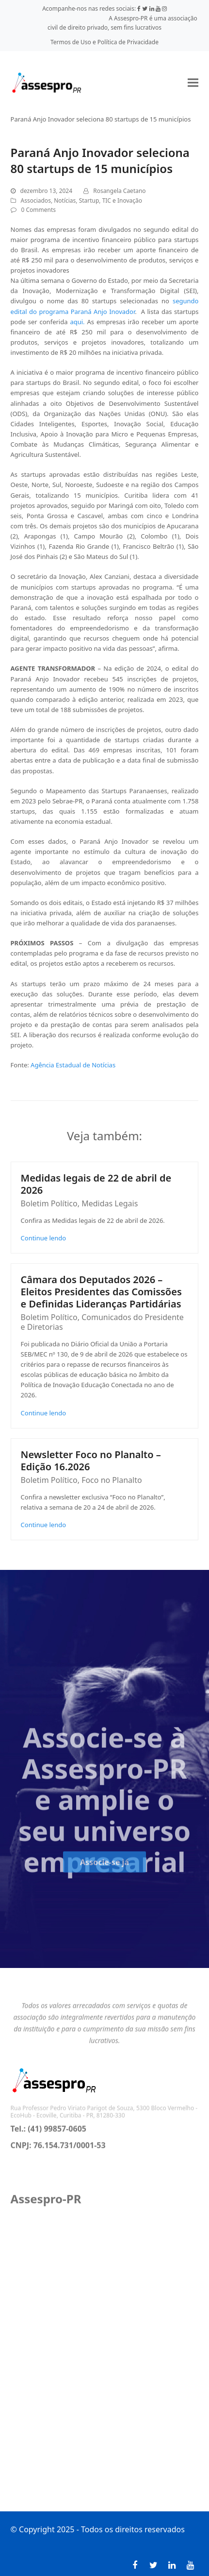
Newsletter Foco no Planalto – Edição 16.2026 (91, 1460)
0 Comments (38, 210)
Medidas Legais (109, 1203)
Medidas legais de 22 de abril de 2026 (96, 1184)
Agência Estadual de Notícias (73, 1065)
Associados (36, 200)
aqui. (77, 321)
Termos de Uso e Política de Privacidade (104, 42)
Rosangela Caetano (119, 191)
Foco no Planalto (111, 1480)
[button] (193, 82)
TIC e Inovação (122, 200)
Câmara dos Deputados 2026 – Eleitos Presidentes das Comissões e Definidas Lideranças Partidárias (101, 1291)
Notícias (65, 200)
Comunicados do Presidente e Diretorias (102, 1322)
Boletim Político (49, 1203)
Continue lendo (43, 1238)
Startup (89, 200)
